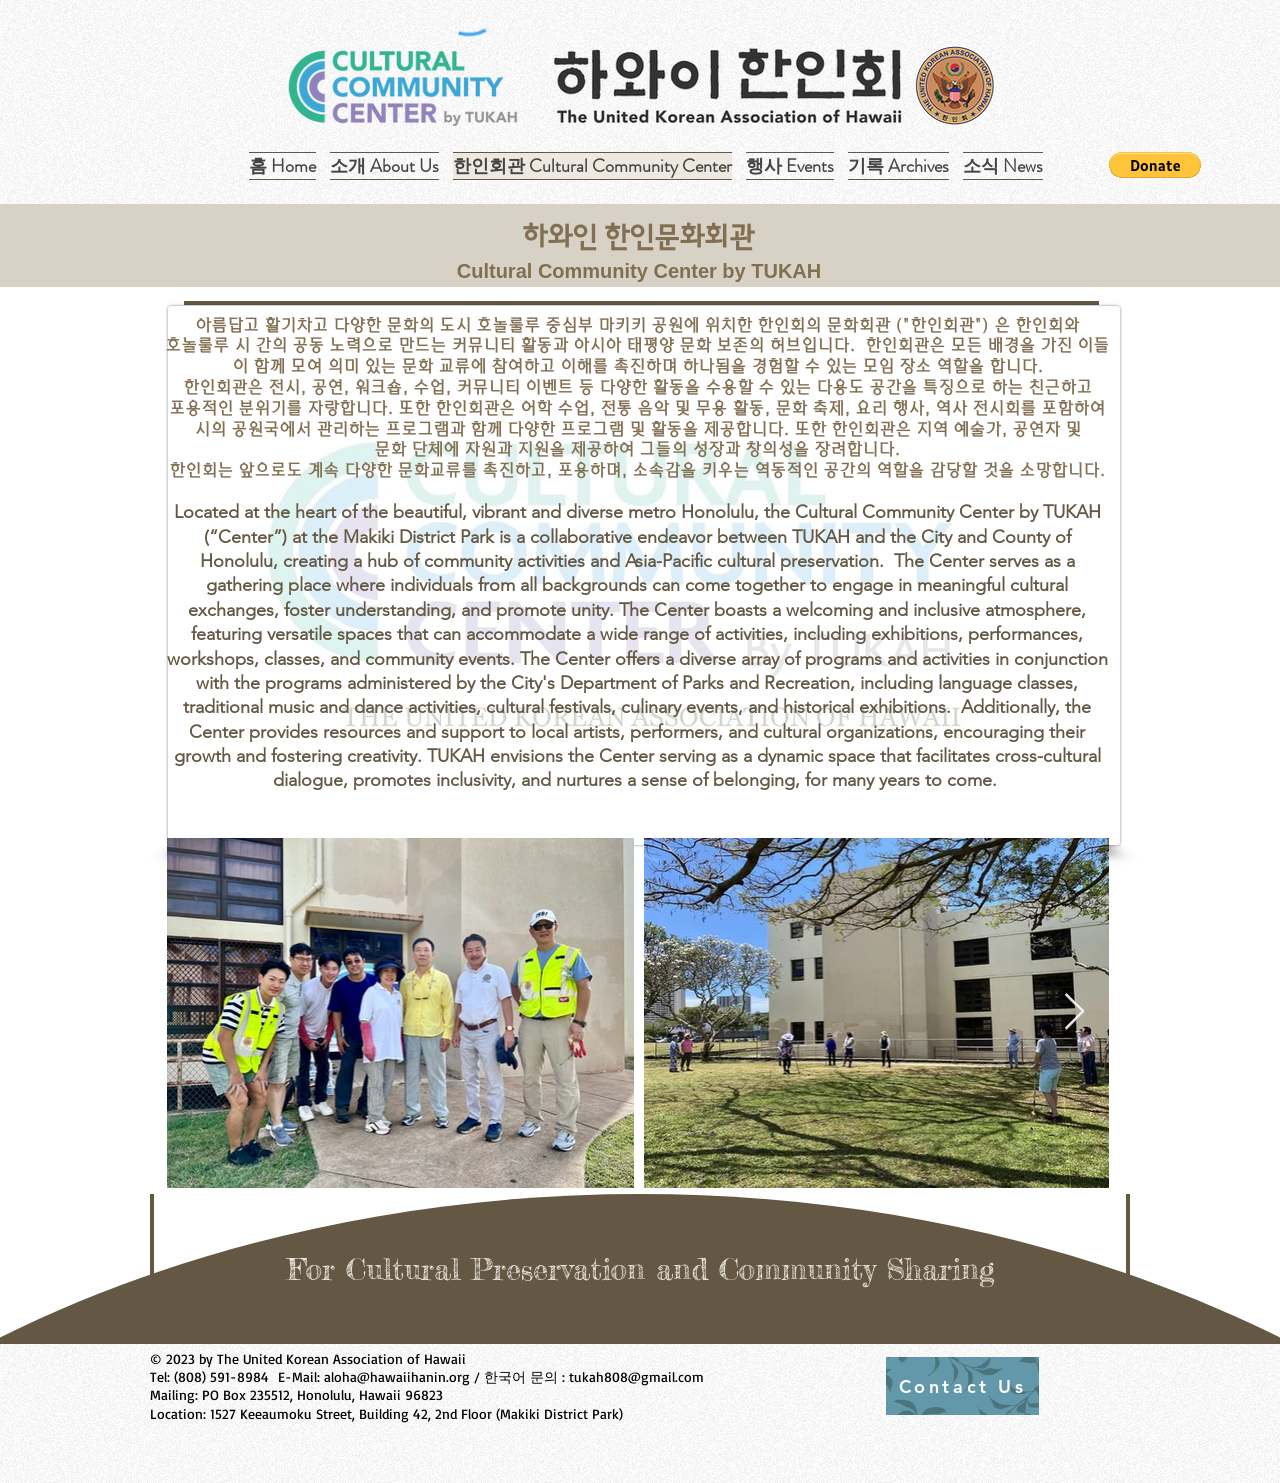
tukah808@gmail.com (636, 1376)
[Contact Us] (962, 1386)
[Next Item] (1074, 1012)
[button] (898, 166)
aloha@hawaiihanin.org (397, 1376)
